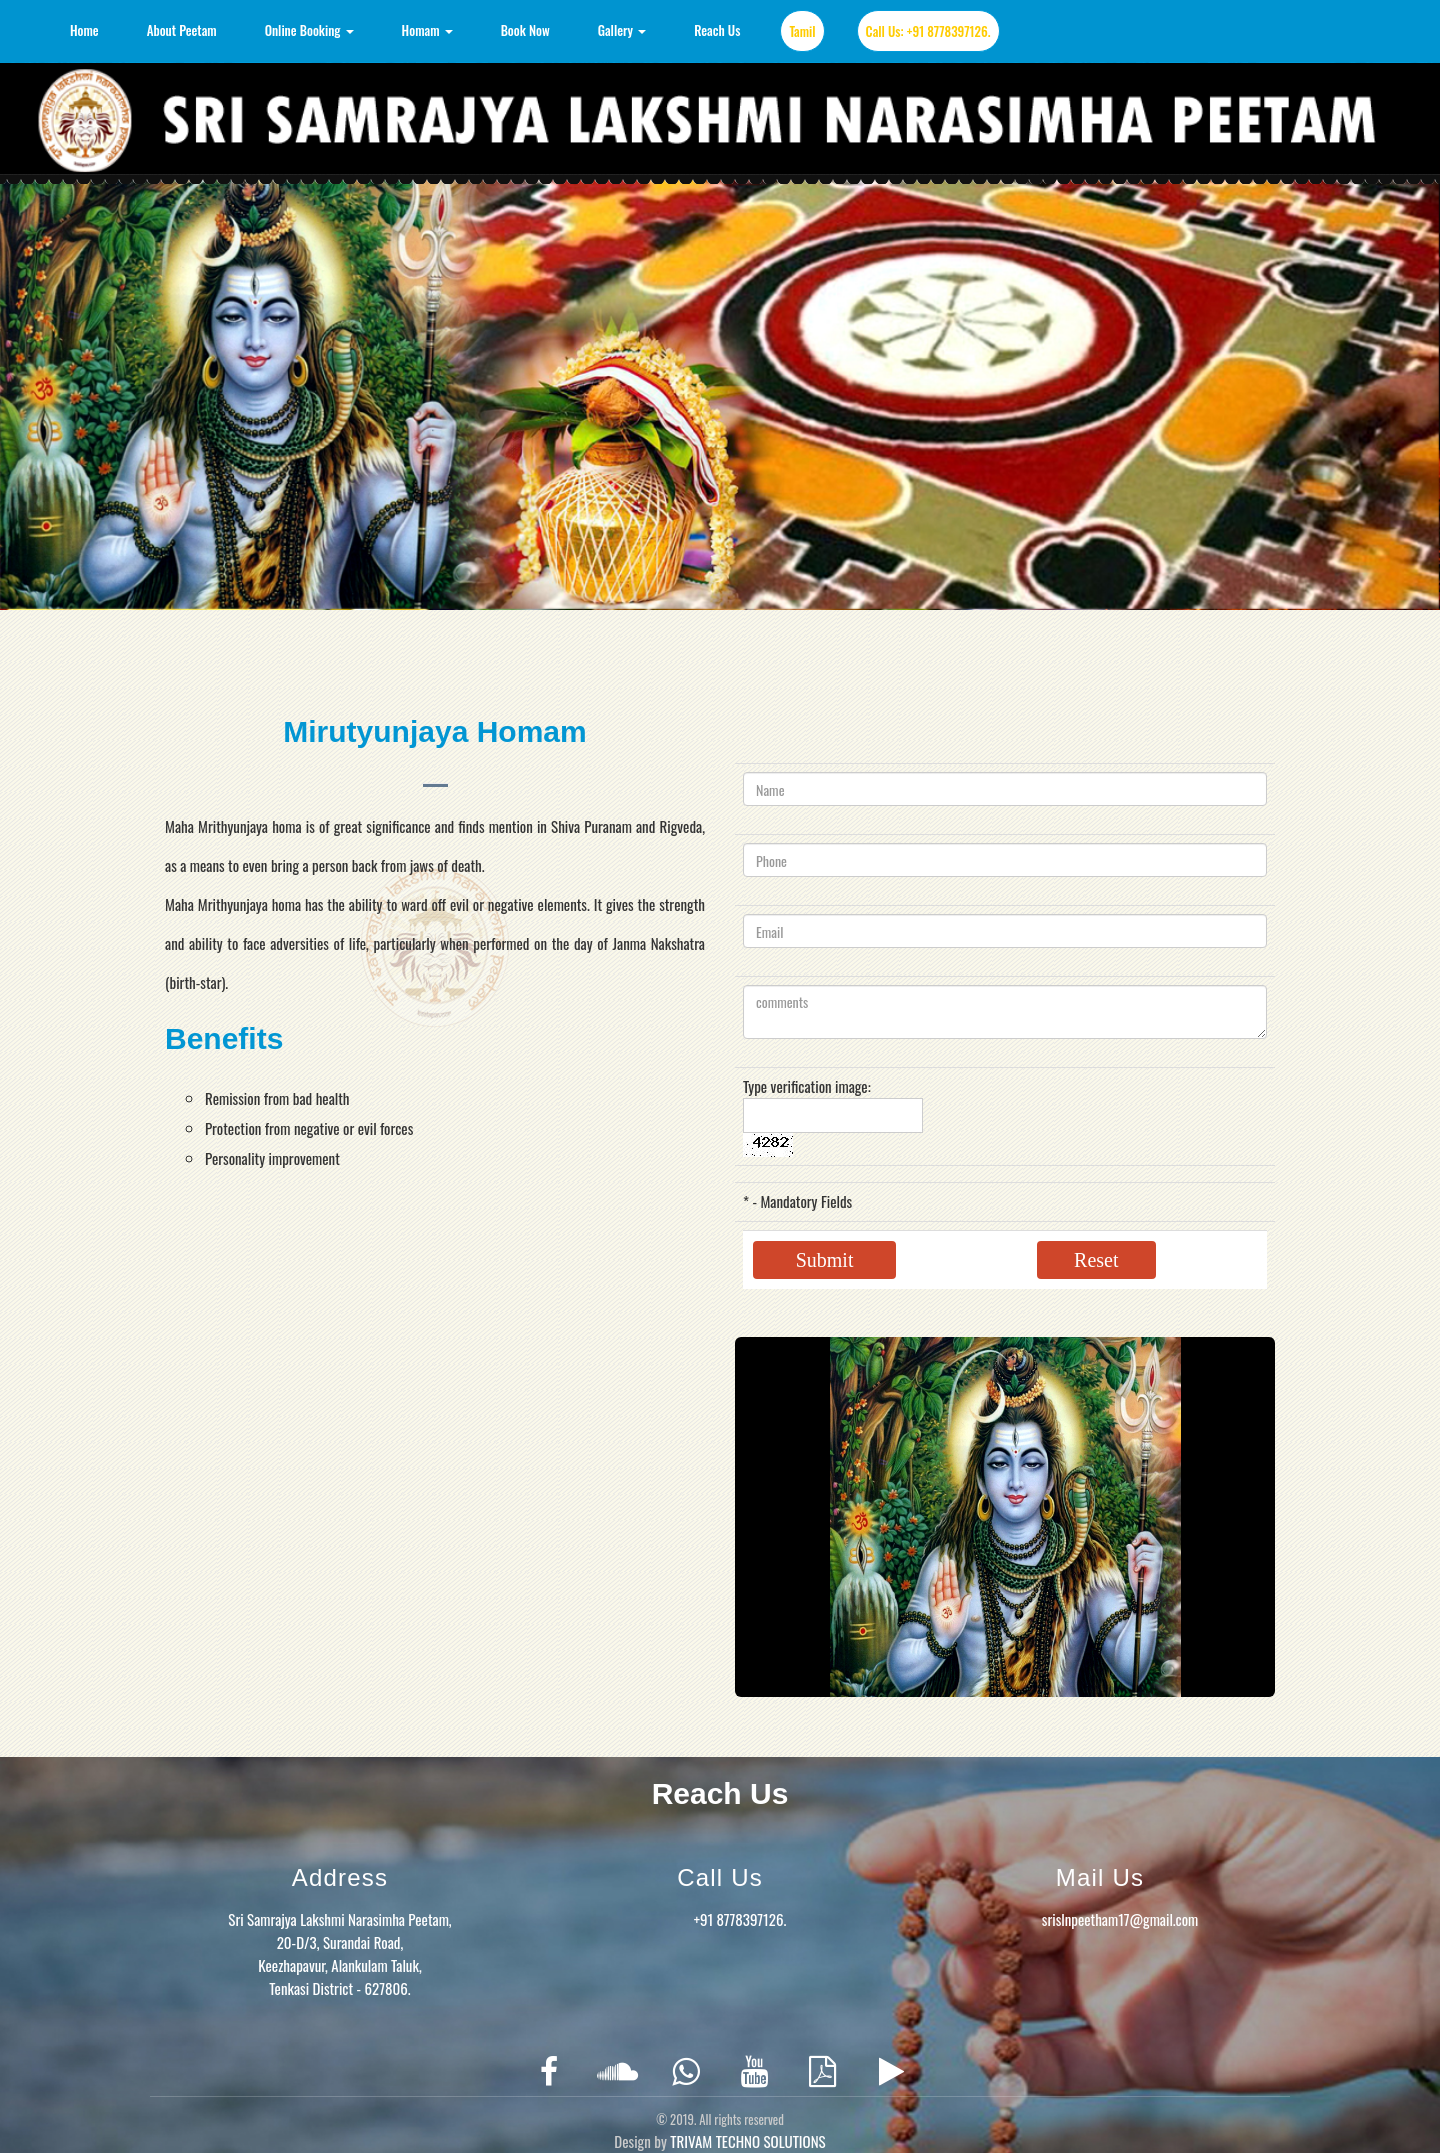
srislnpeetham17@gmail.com (1120, 1919)
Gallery (622, 30)
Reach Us (717, 30)
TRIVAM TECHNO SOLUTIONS (747, 2141)
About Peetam (182, 30)
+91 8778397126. (740, 1919)
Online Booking (309, 30)
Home (84, 30)
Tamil (802, 31)
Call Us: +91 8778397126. (928, 31)
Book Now (525, 30)
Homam (427, 30)
